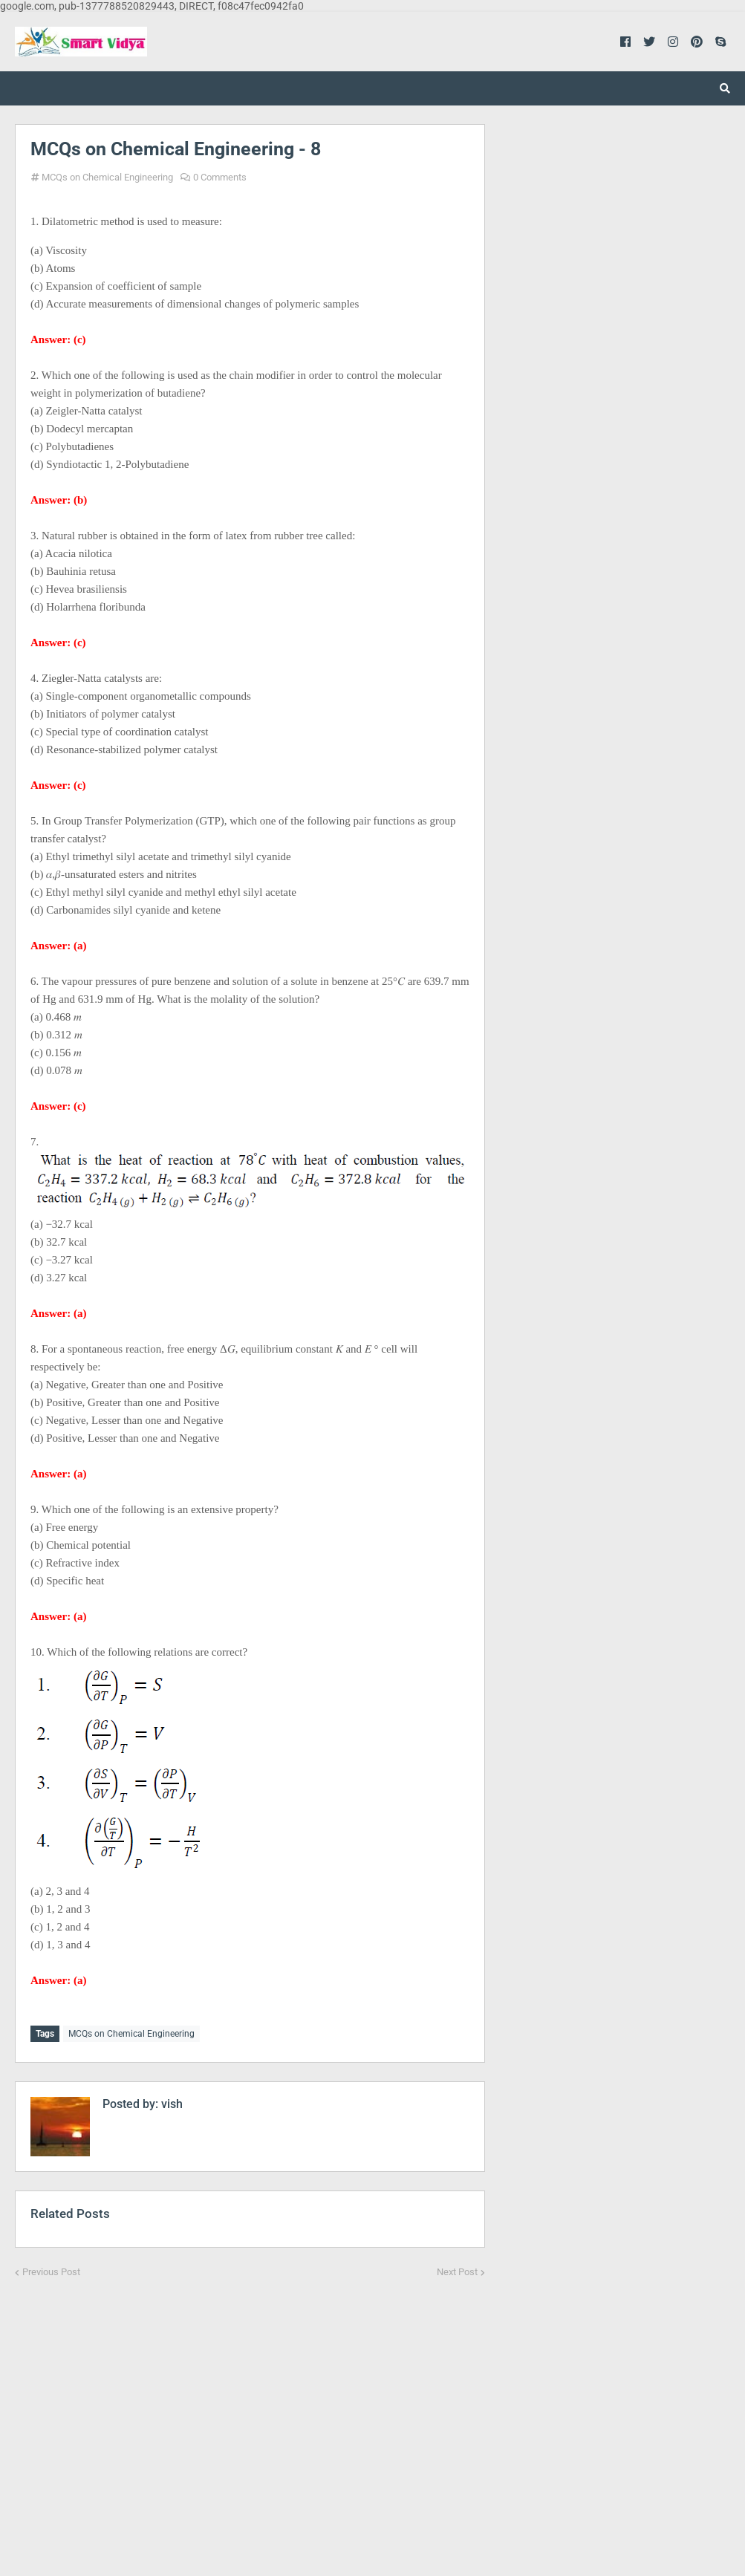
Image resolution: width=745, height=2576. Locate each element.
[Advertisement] (250, 2416)
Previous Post (51, 2270)
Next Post (457, 2270)
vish (170, 2102)
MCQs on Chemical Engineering (107, 177)
